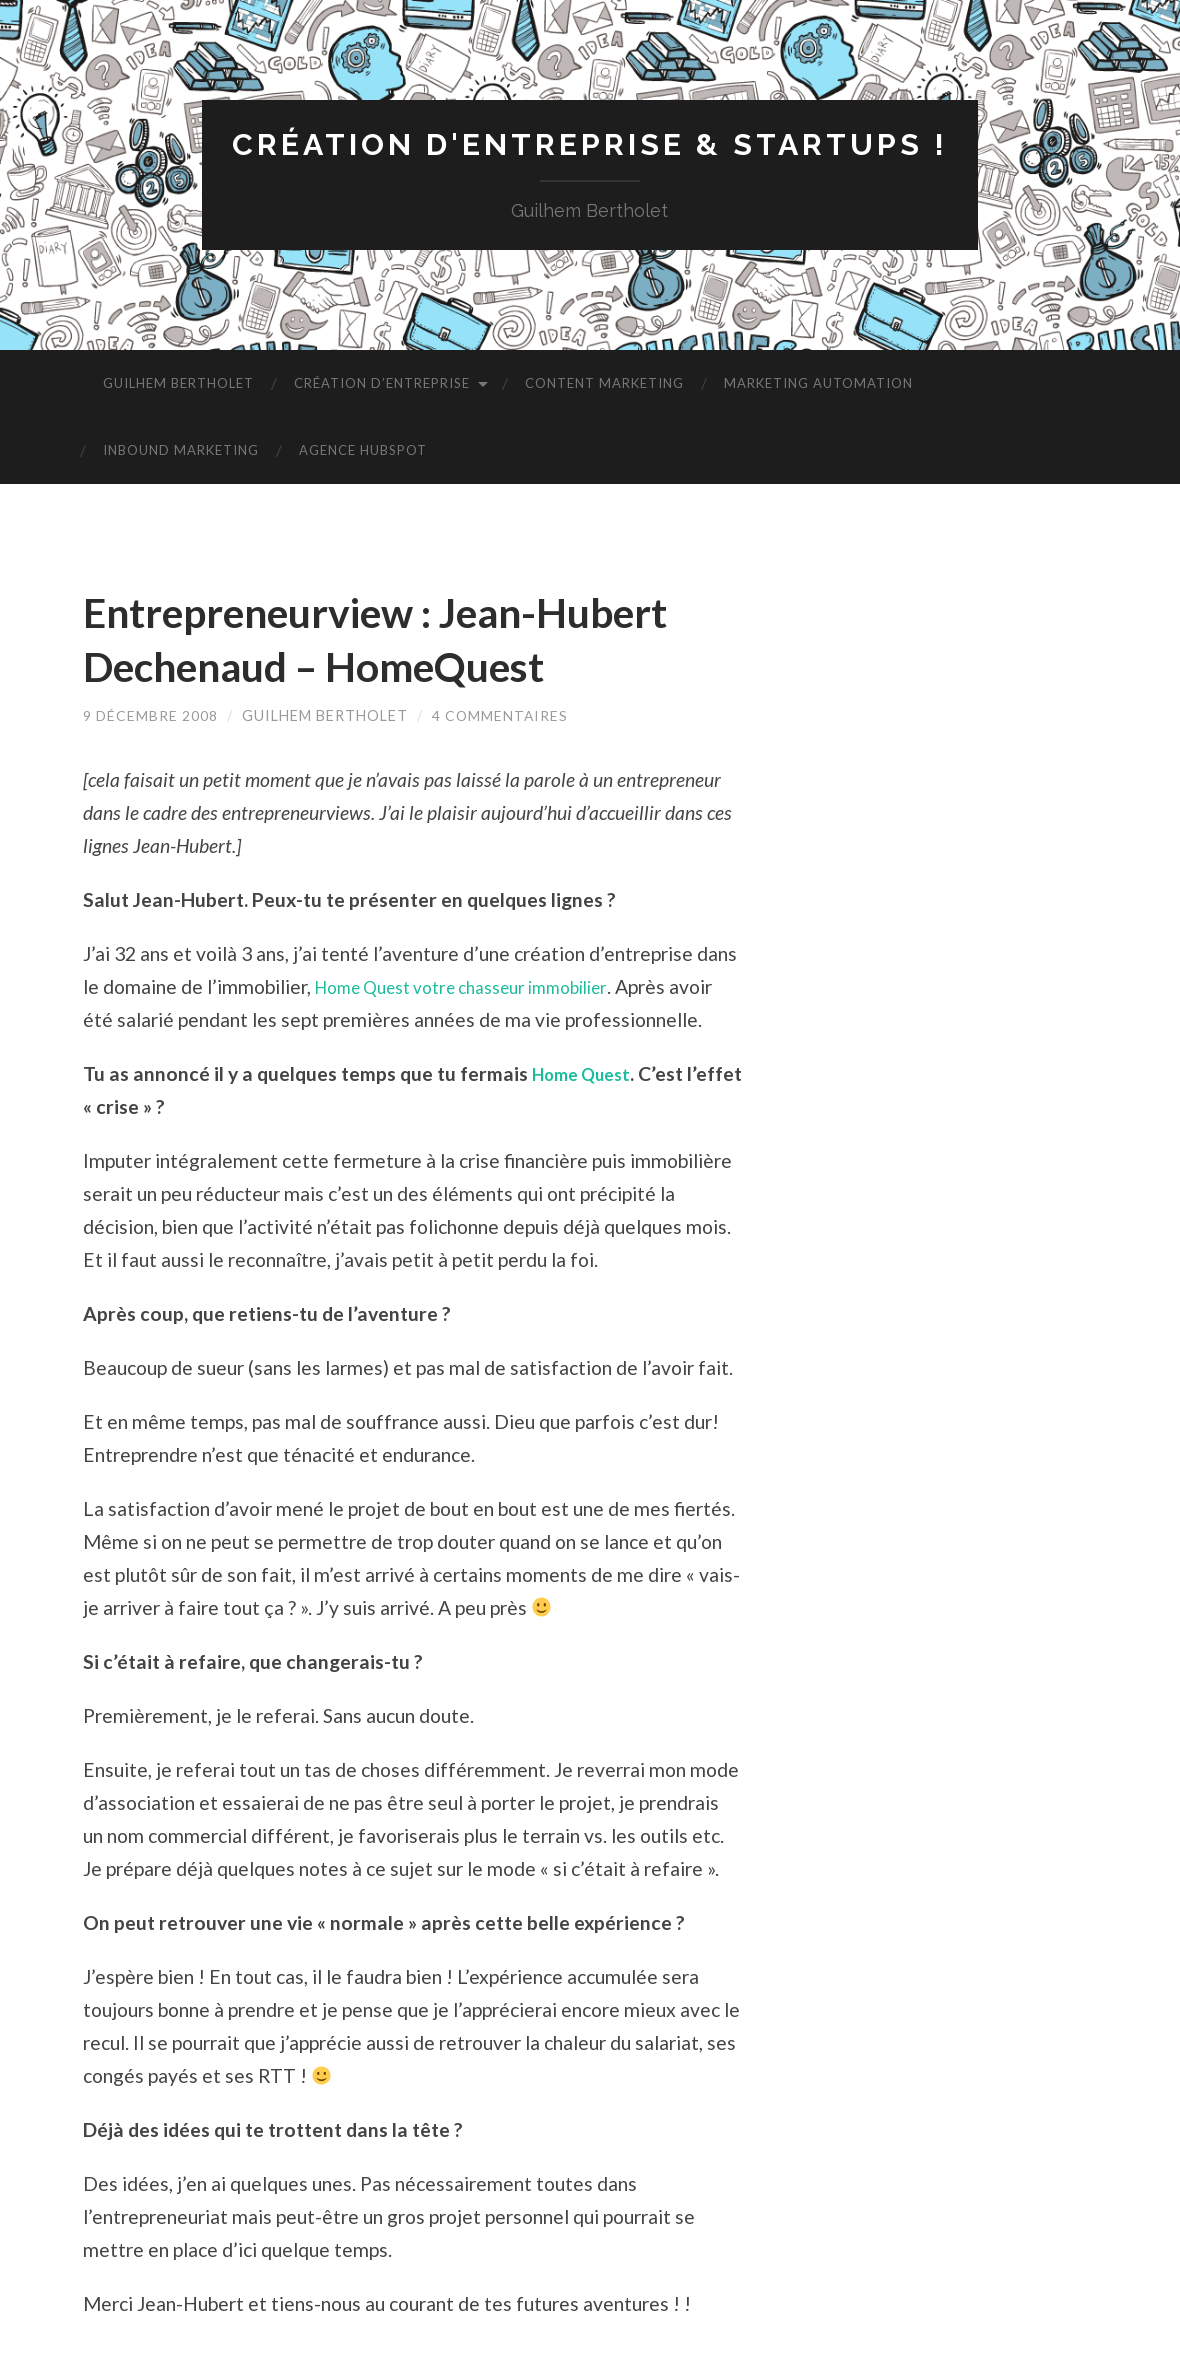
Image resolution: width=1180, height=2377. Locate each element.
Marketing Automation (818, 385)
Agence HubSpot (363, 452)
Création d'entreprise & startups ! (590, 145)
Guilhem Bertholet (178, 385)
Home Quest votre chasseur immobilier (482, 987)
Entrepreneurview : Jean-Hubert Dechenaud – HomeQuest (409, 640)
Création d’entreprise (382, 385)
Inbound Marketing (181, 452)
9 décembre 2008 (151, 717)
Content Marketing (604, 385)
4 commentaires (502, 717)
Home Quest (588, 1107)
